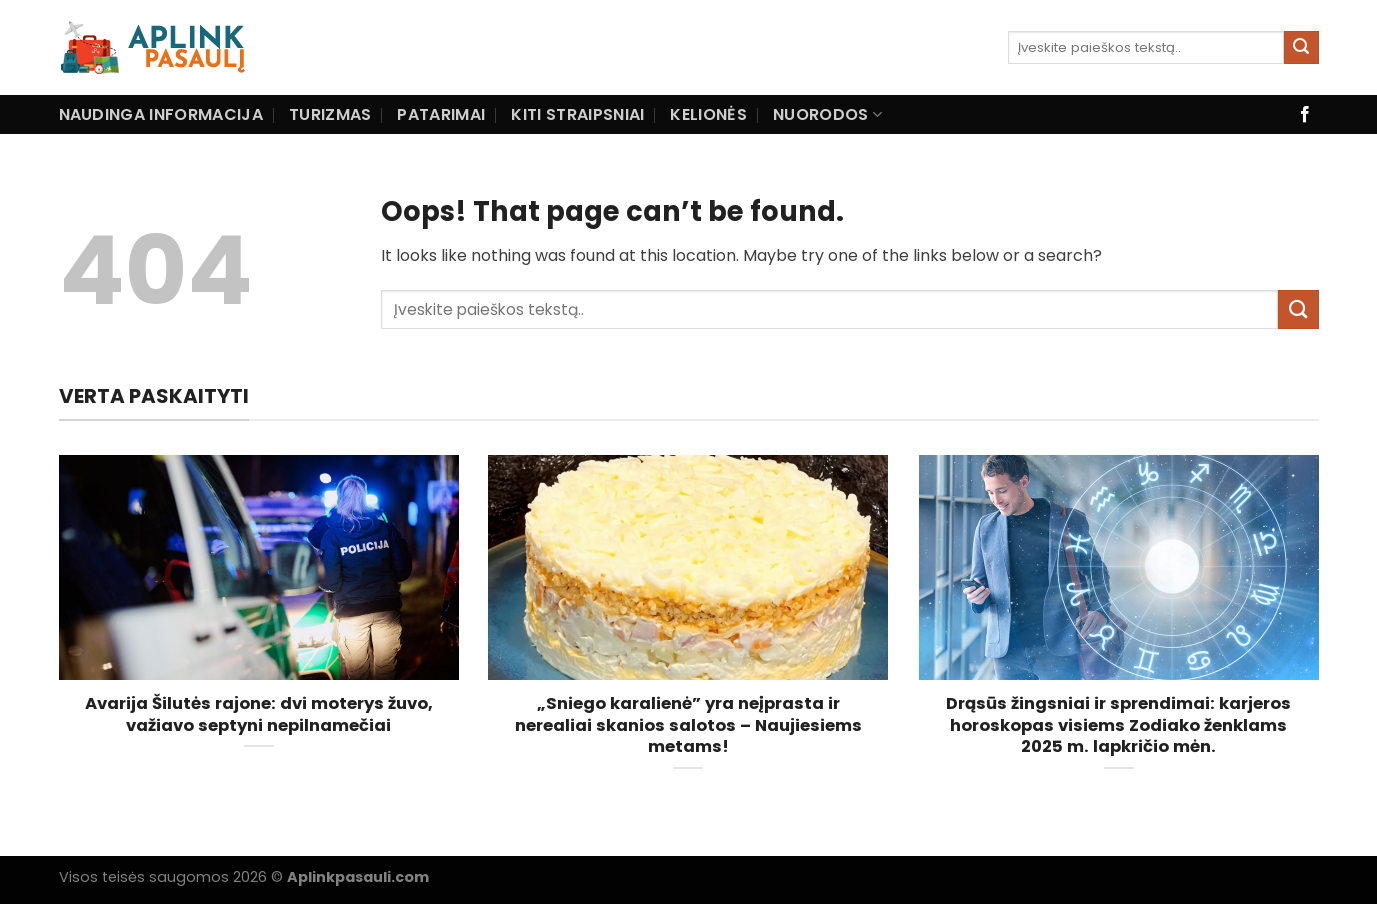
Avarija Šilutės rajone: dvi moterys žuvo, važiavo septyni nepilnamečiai (259, 714)
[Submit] (1301, 48)
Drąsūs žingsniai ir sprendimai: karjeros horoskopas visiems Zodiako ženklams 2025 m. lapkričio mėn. (1118, 725)
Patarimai (441, 114)
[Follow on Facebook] (1305, 115)
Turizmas (330, 114)
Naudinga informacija (161, 114)
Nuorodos (827, 114)
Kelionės (708, 114)
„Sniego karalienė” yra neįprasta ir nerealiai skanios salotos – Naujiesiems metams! (688, 725)
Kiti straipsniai (577, 114)
